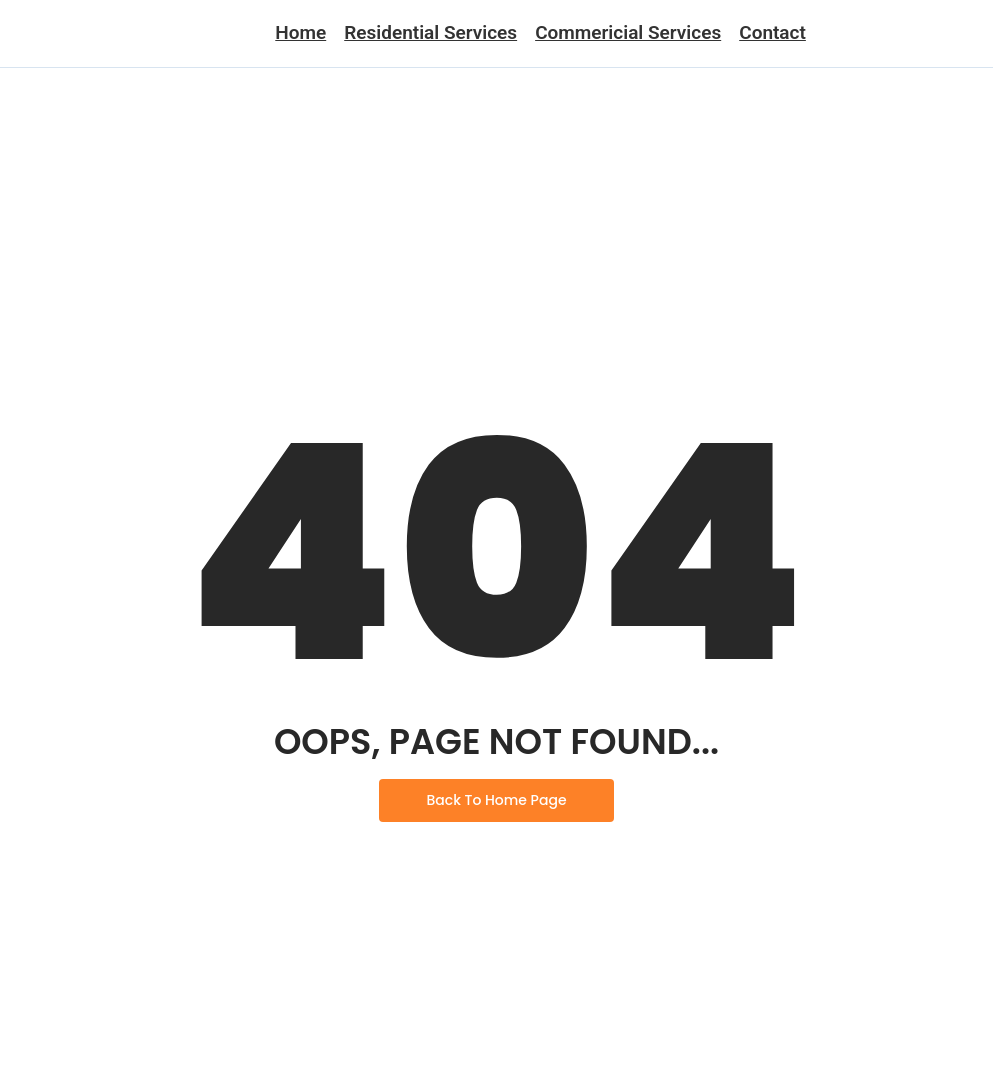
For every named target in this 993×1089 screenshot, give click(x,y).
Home (300, 32)
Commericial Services (628, 32)
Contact (772, 32)
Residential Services (430, 32)
